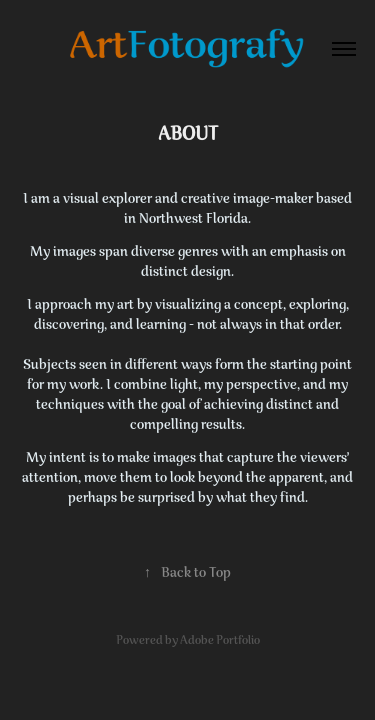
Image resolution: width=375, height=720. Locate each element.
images (76, 252)
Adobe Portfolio (220, 641)
